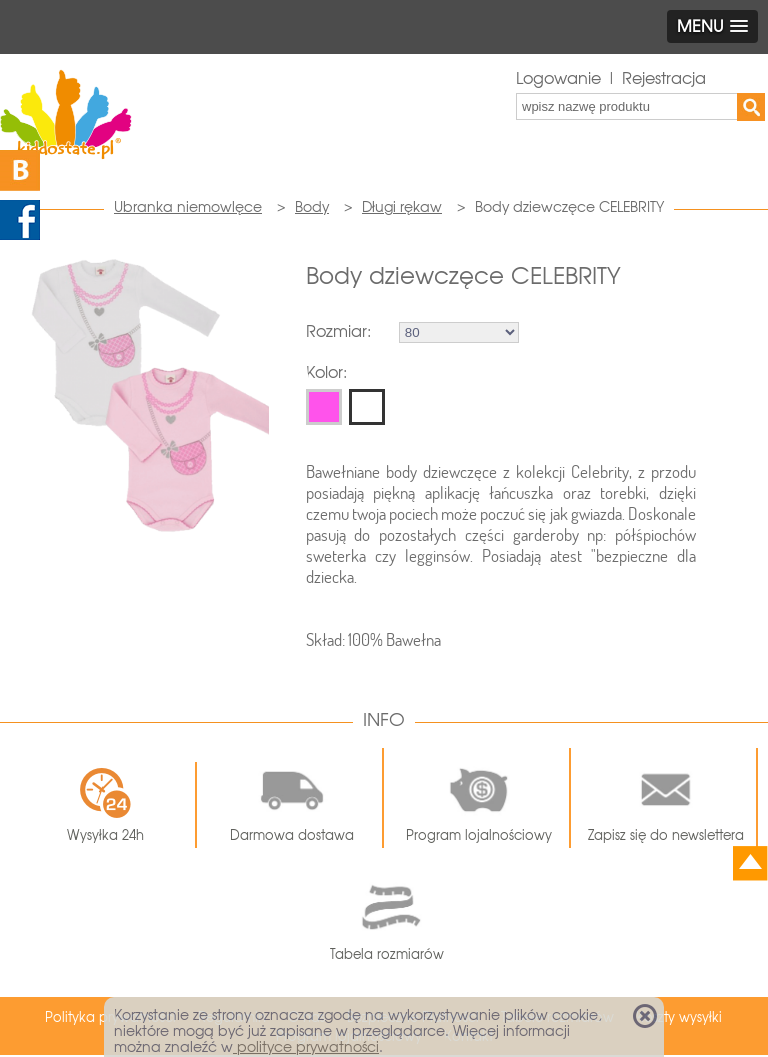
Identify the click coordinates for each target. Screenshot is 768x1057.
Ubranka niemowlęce (188, 207)
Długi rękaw (402, 207)
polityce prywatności (306, 1047)
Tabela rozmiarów (387, 918)
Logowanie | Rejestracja (611, 78)
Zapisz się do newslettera (666, 798)
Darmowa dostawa (292, 798)
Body (312, 207)
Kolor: (326, 372)
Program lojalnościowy (479, 798)
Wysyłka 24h (105, 805)
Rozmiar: (338, 331)
